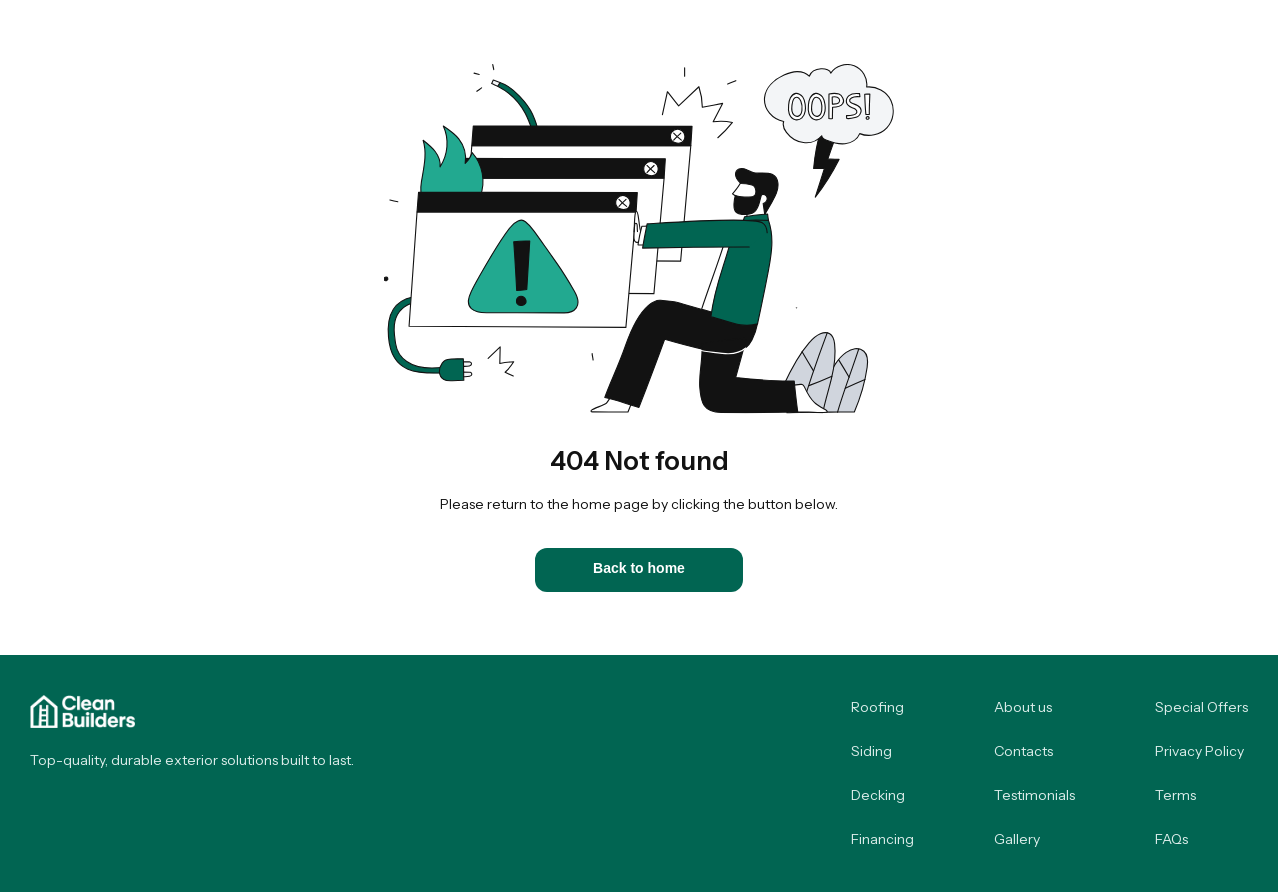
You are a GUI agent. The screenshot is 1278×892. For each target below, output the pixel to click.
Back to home (639, 568)
